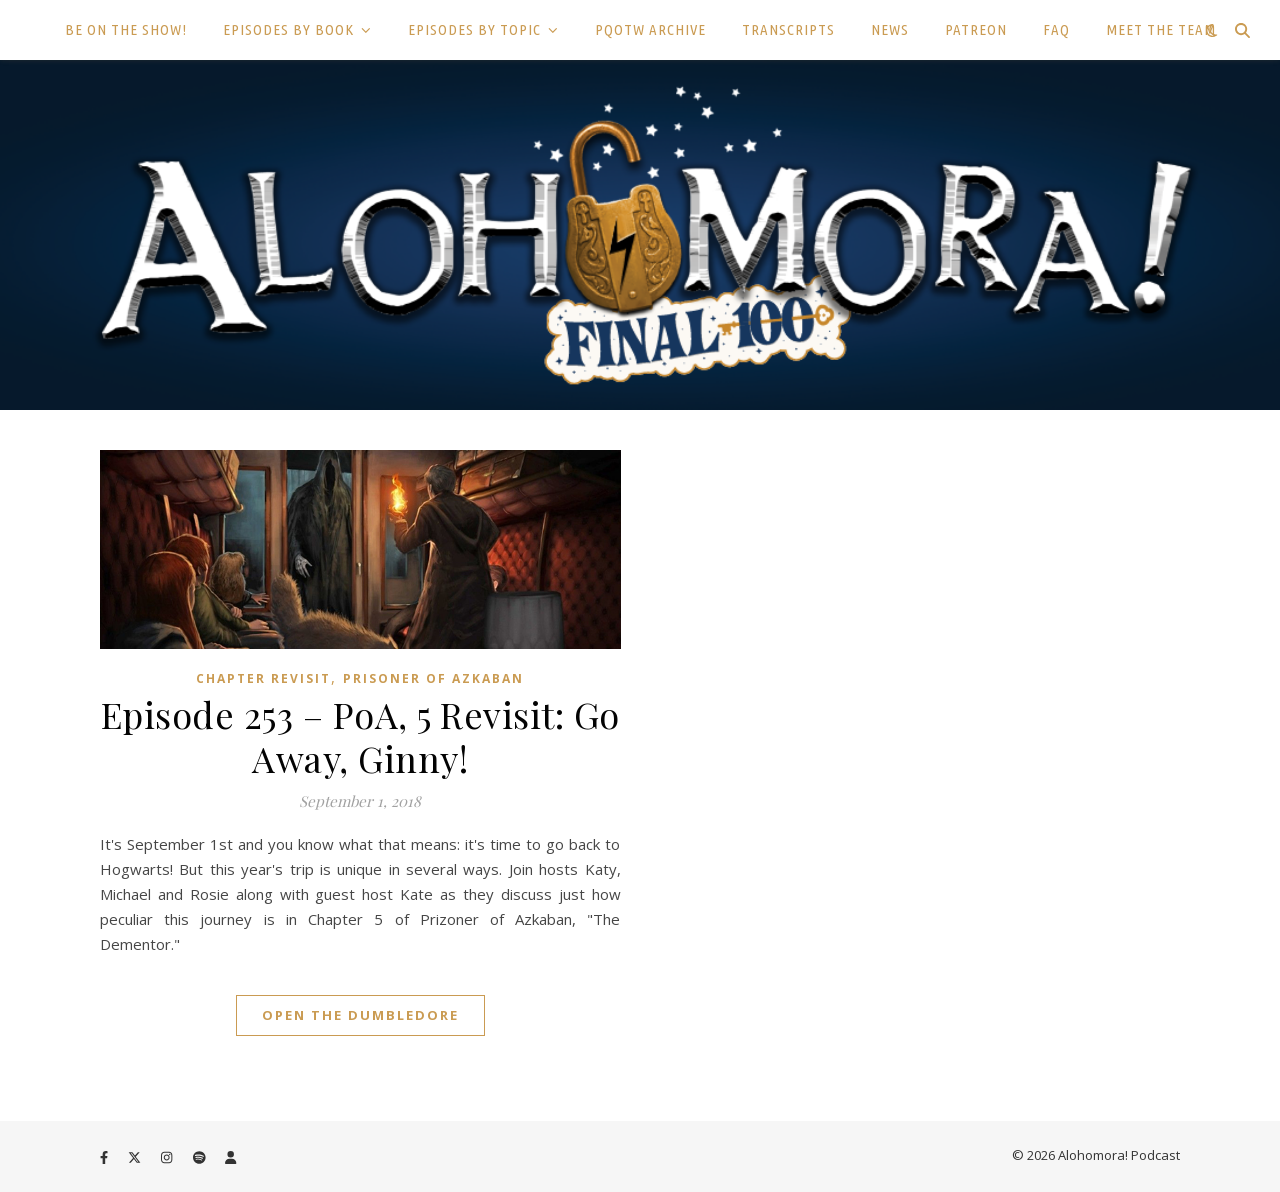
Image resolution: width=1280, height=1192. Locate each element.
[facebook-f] (105, 1157)
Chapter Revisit (263, 678)
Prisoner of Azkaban (433, 678)
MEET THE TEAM (1161, 29)
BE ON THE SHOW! (126, 29)
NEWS (890, 29)
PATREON (976, 29)
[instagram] (168, 1157)
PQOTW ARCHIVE (650, 29)
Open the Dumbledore (360, 1015)
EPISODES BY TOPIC (474, 29)
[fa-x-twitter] (136, 1157)
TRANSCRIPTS (788, 29)
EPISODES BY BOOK (288, 29)
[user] (230, 1157)
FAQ (1056, 29)
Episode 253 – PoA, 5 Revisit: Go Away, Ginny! (360, 736)
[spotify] (201, 1157)
